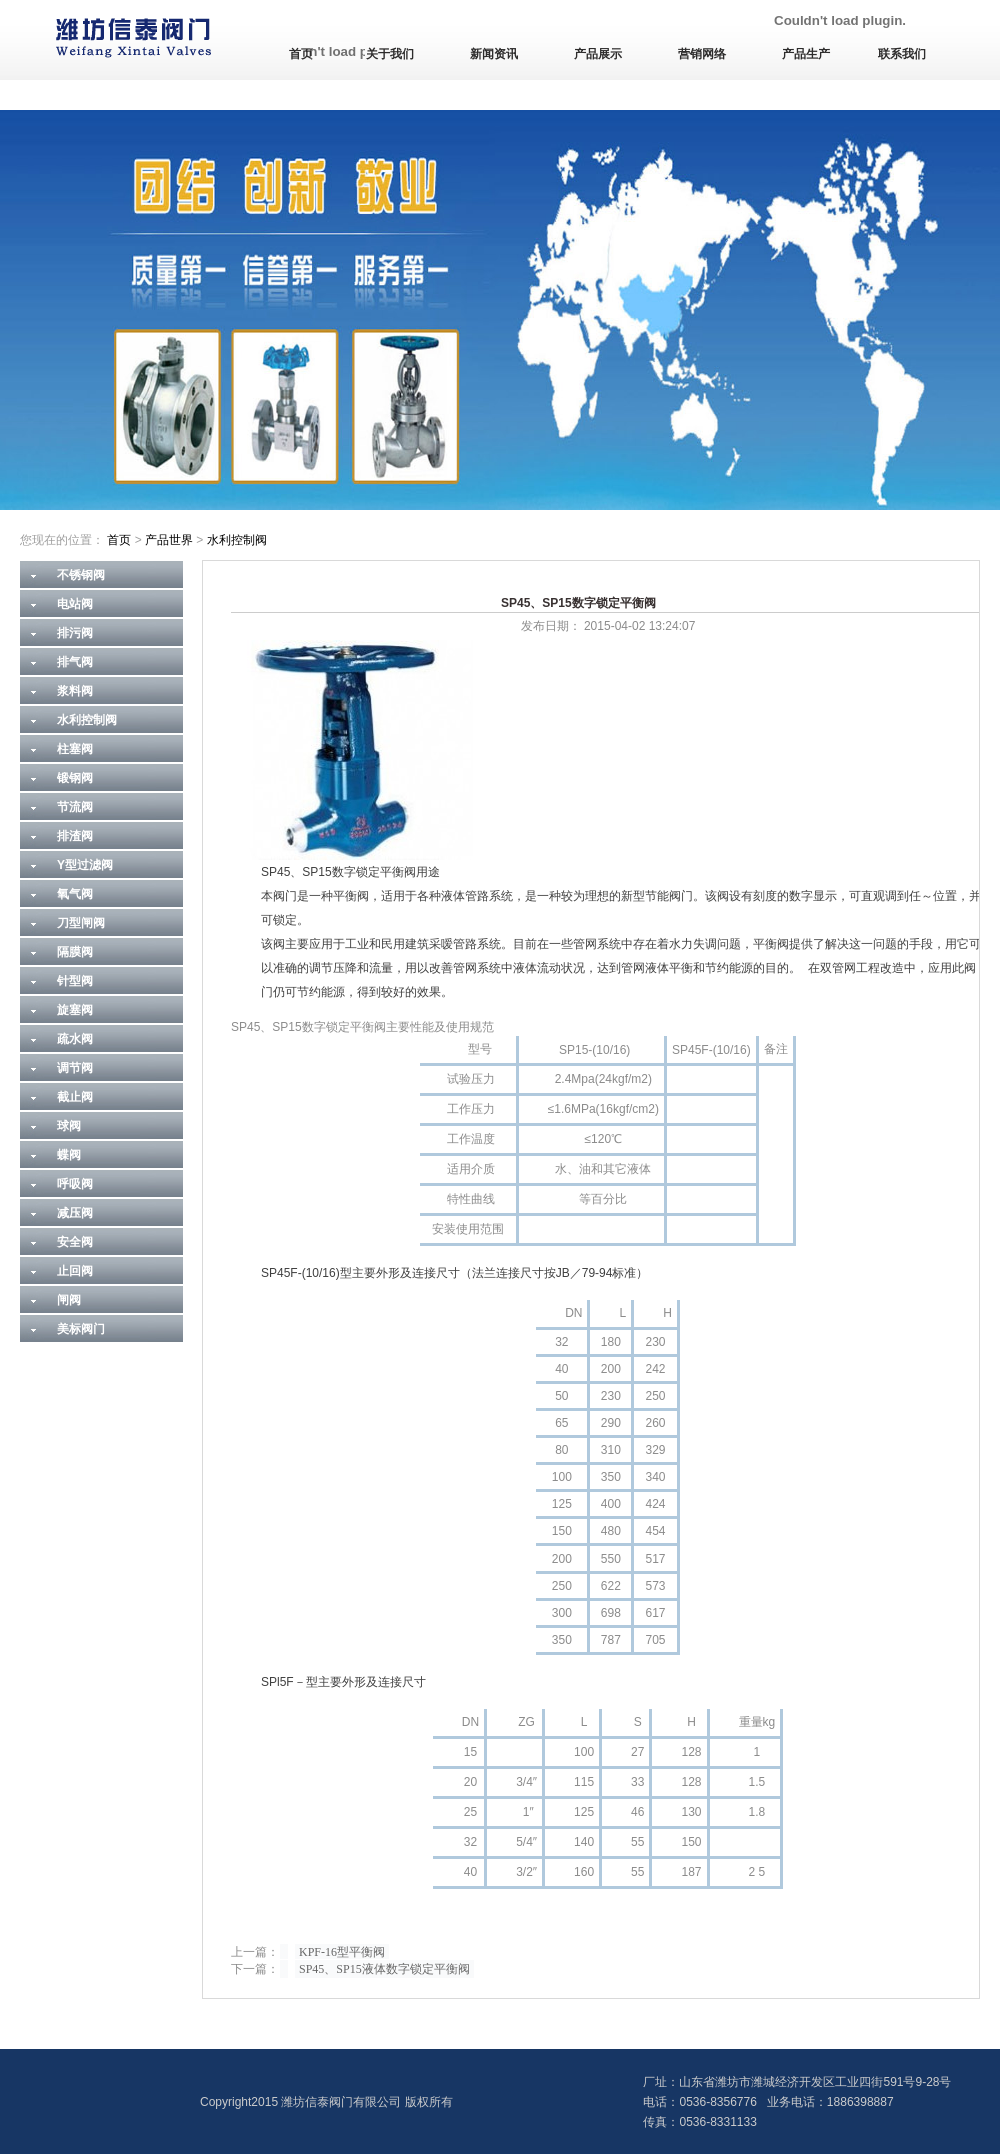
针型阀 (75, 981)
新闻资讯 (494, 54)
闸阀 (69, 1300)
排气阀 (75, 662)
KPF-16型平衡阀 (342, 1952)
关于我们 (390, 54)
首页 (301, 54)
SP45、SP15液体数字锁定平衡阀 (384, 1969)
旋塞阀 (75, 1010)
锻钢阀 (75, 778)
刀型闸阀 (81, 923)
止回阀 (75, 1271)
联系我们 (902, 54)
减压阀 (75, 1213)
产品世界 (169, 540)
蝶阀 (69, 1155)
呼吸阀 (75, 1184)
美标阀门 (81, 1329)
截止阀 (75, 1097)
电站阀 (75, 604)
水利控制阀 (237, 540)
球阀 (69, 1126)
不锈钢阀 (81, 575)
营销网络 (702, 54)
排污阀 (75, 633)
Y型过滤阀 (85, 865)
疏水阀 (75, 1039)
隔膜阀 (75, 952)
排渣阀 (75, 836)
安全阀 (75, 1242)
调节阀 (75, 1068)
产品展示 (598, 54)
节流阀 (75, 807)
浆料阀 (75, 691)
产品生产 (806, 54)
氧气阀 (75, 894)
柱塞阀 (75, 749)
